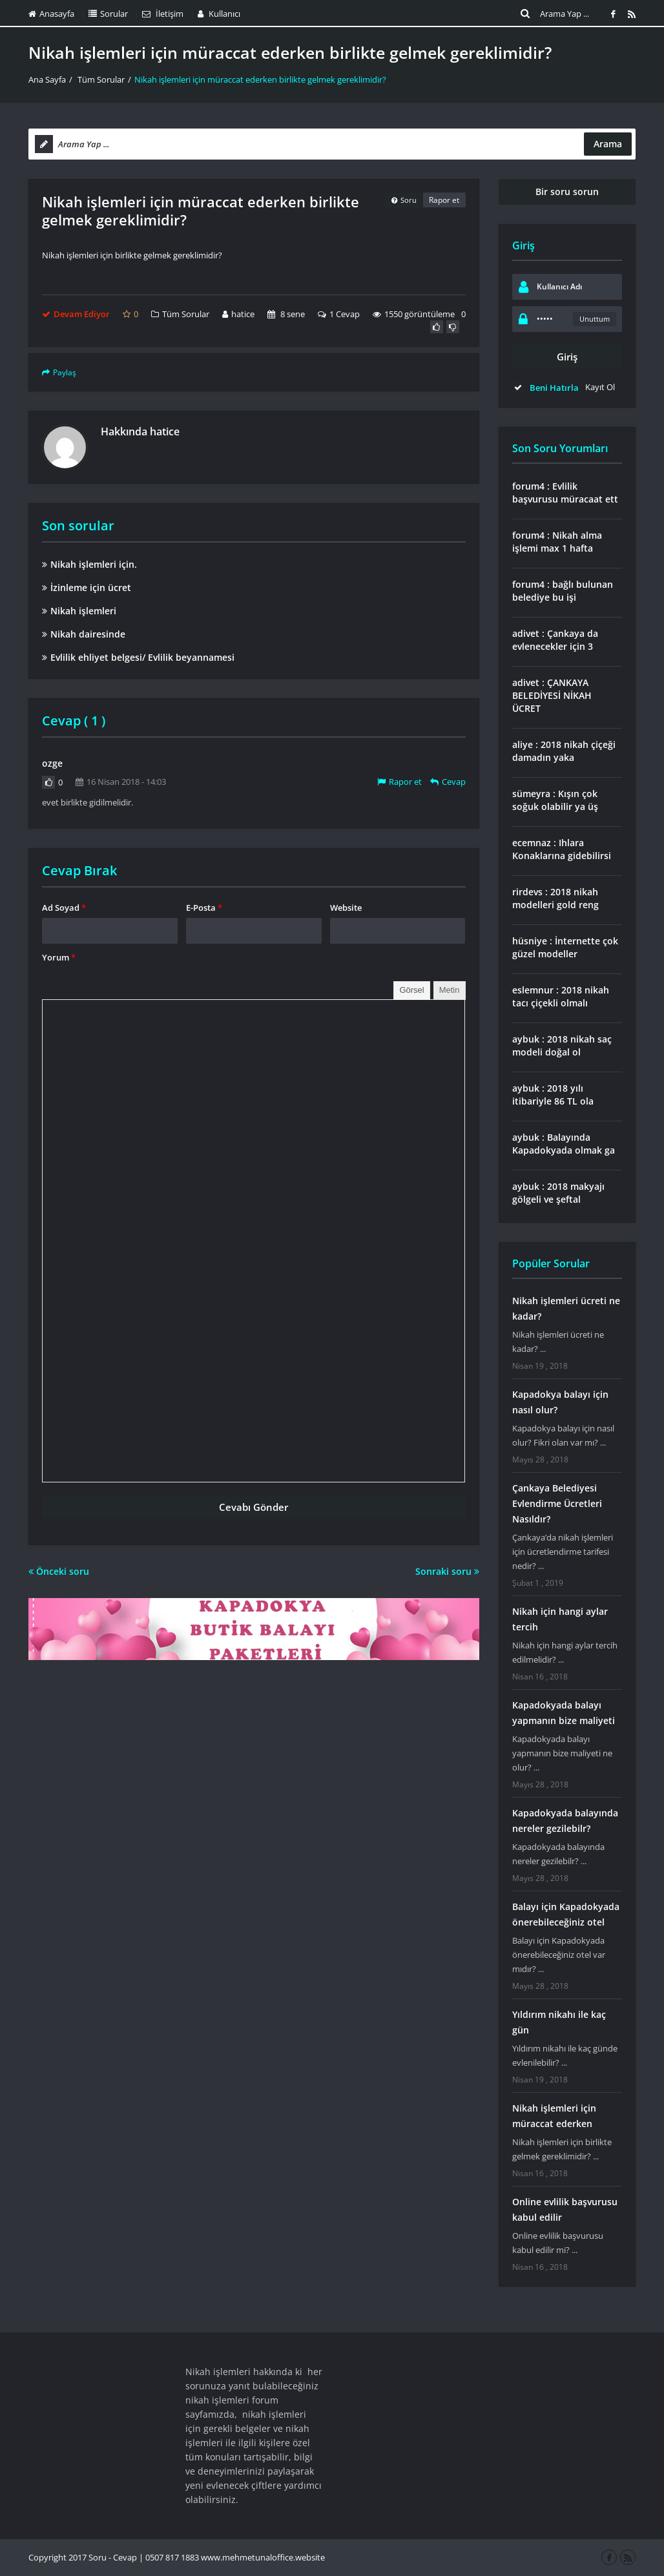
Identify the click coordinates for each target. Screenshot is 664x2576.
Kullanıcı (219, 13)
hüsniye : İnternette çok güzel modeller (565, 947)
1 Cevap (339, 314)
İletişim (162, 13)
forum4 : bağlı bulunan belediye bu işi (562, 590)
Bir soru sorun (567, 191)
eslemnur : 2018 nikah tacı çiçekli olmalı (560, 996)
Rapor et (444, 199)
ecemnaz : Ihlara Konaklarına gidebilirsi (561, 849)
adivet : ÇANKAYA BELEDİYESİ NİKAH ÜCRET (552, 695)
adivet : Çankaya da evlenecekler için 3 (555, 639)
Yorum (59, 957)
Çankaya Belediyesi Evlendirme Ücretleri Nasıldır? (557, 1503)
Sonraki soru (447, 1571)
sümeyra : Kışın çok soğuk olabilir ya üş (555, 800)
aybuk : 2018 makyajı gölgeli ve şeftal (558, 1192)
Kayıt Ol (600, 387)
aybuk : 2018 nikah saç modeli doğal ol (562, 1045)
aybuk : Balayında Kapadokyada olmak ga (563, 1143)
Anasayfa (51, 13)
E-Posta (204, 907)
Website (346, 907)
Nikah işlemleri (79, 611)
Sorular (108, 13)
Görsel (411, 990)
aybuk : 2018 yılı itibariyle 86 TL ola (553, 1094)
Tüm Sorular (101, 79)
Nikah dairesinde (83, 634)
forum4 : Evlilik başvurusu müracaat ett (565, 492)
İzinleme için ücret (86, 587)
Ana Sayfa (47, 79)
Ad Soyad (64, 907)
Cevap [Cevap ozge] (448, 781)
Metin (449, 990)
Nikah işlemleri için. (89, 564)
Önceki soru (58, 1571)
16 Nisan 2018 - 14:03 (121, 781)
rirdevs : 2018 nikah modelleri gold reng (555, 898)
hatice (238, 314)
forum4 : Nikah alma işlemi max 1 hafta (557, 541)
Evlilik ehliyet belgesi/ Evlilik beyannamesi (138, 657)
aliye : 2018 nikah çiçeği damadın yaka (564, 750)
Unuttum (594, 319)
